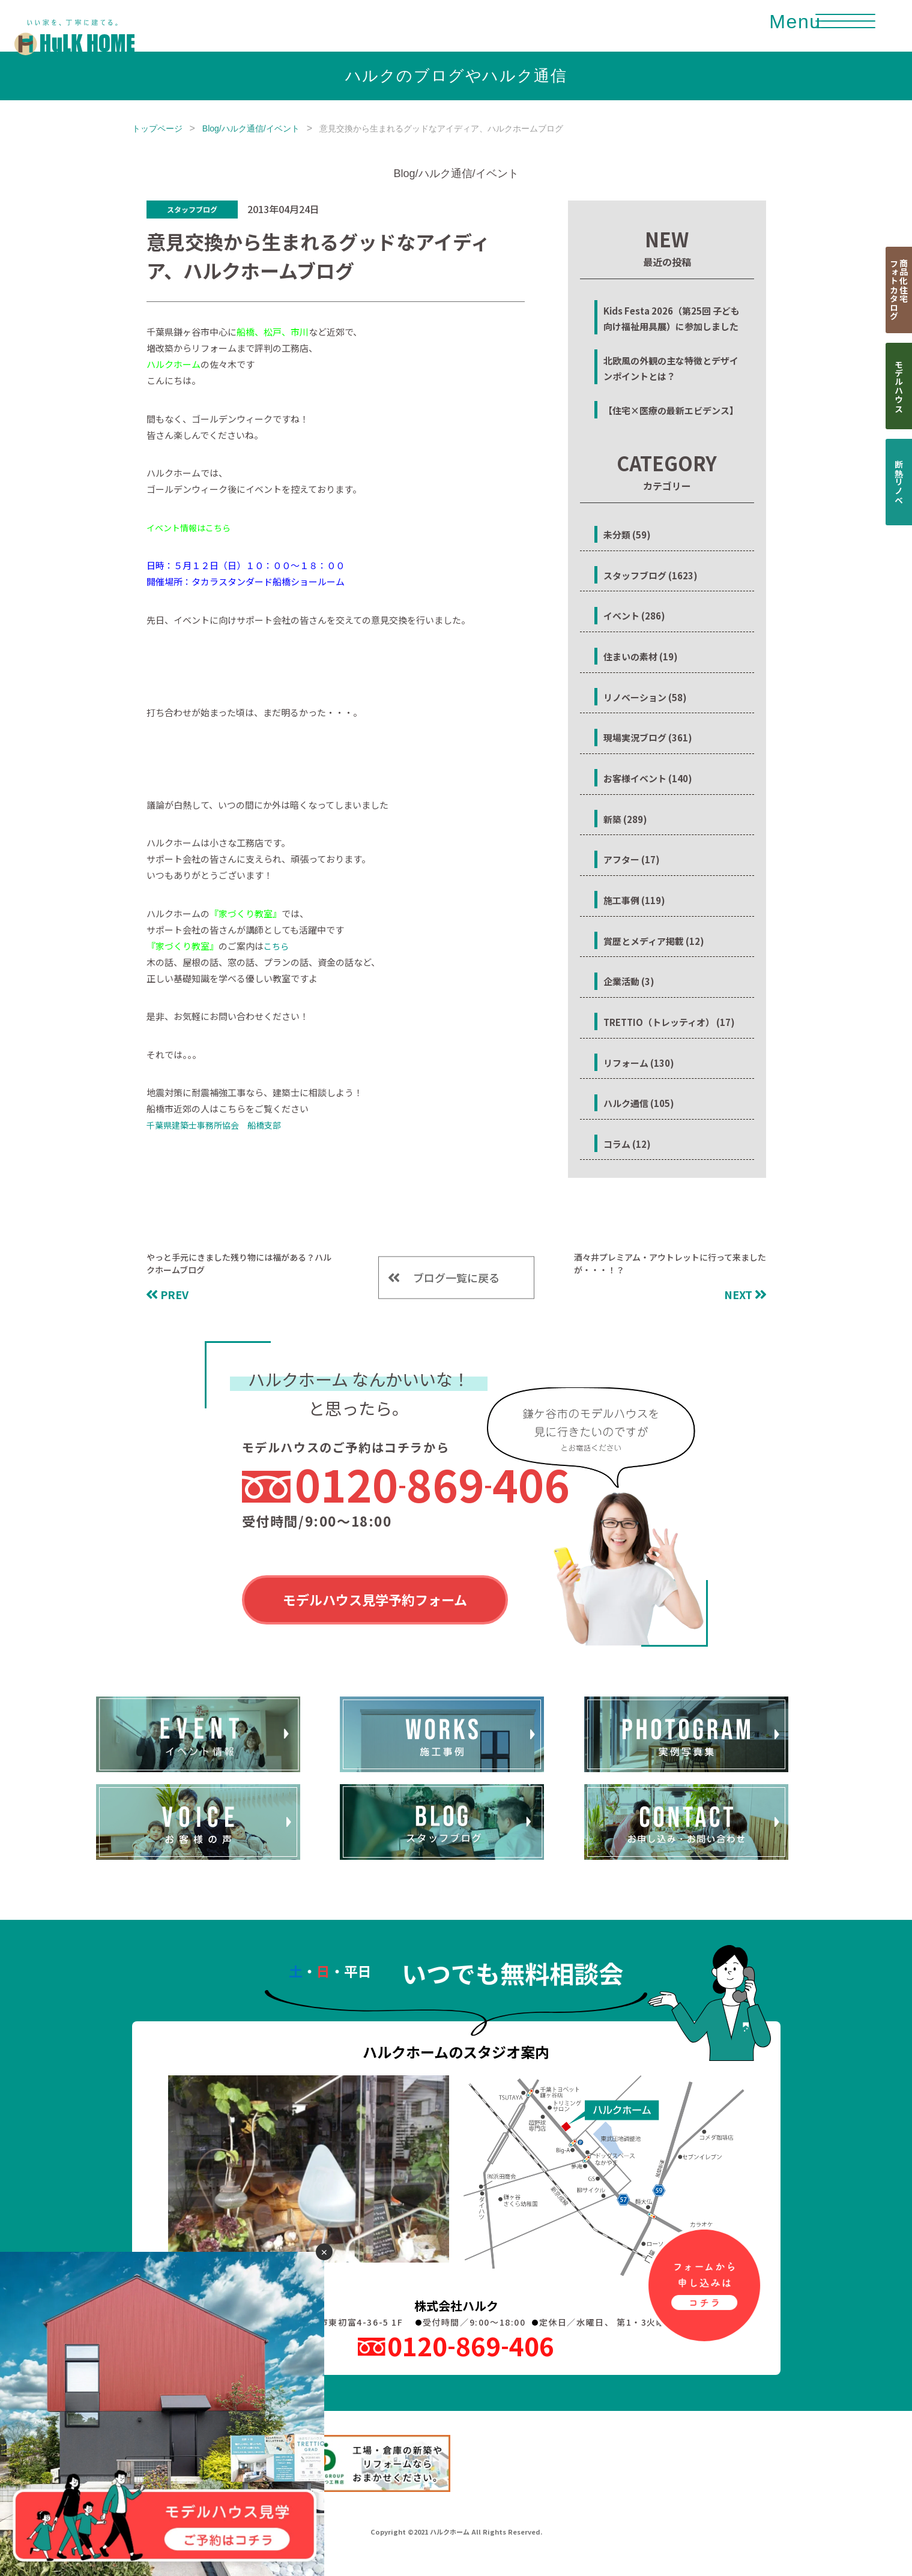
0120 (432, 1484)
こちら (276, 946)
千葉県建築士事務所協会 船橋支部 (213, 1125)
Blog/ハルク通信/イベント (251, 128)
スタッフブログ (192, 209)
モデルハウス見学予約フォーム (375, 1599)
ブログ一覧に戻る (456, 1277)
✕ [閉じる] (324, 2252)
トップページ (157, 128)
